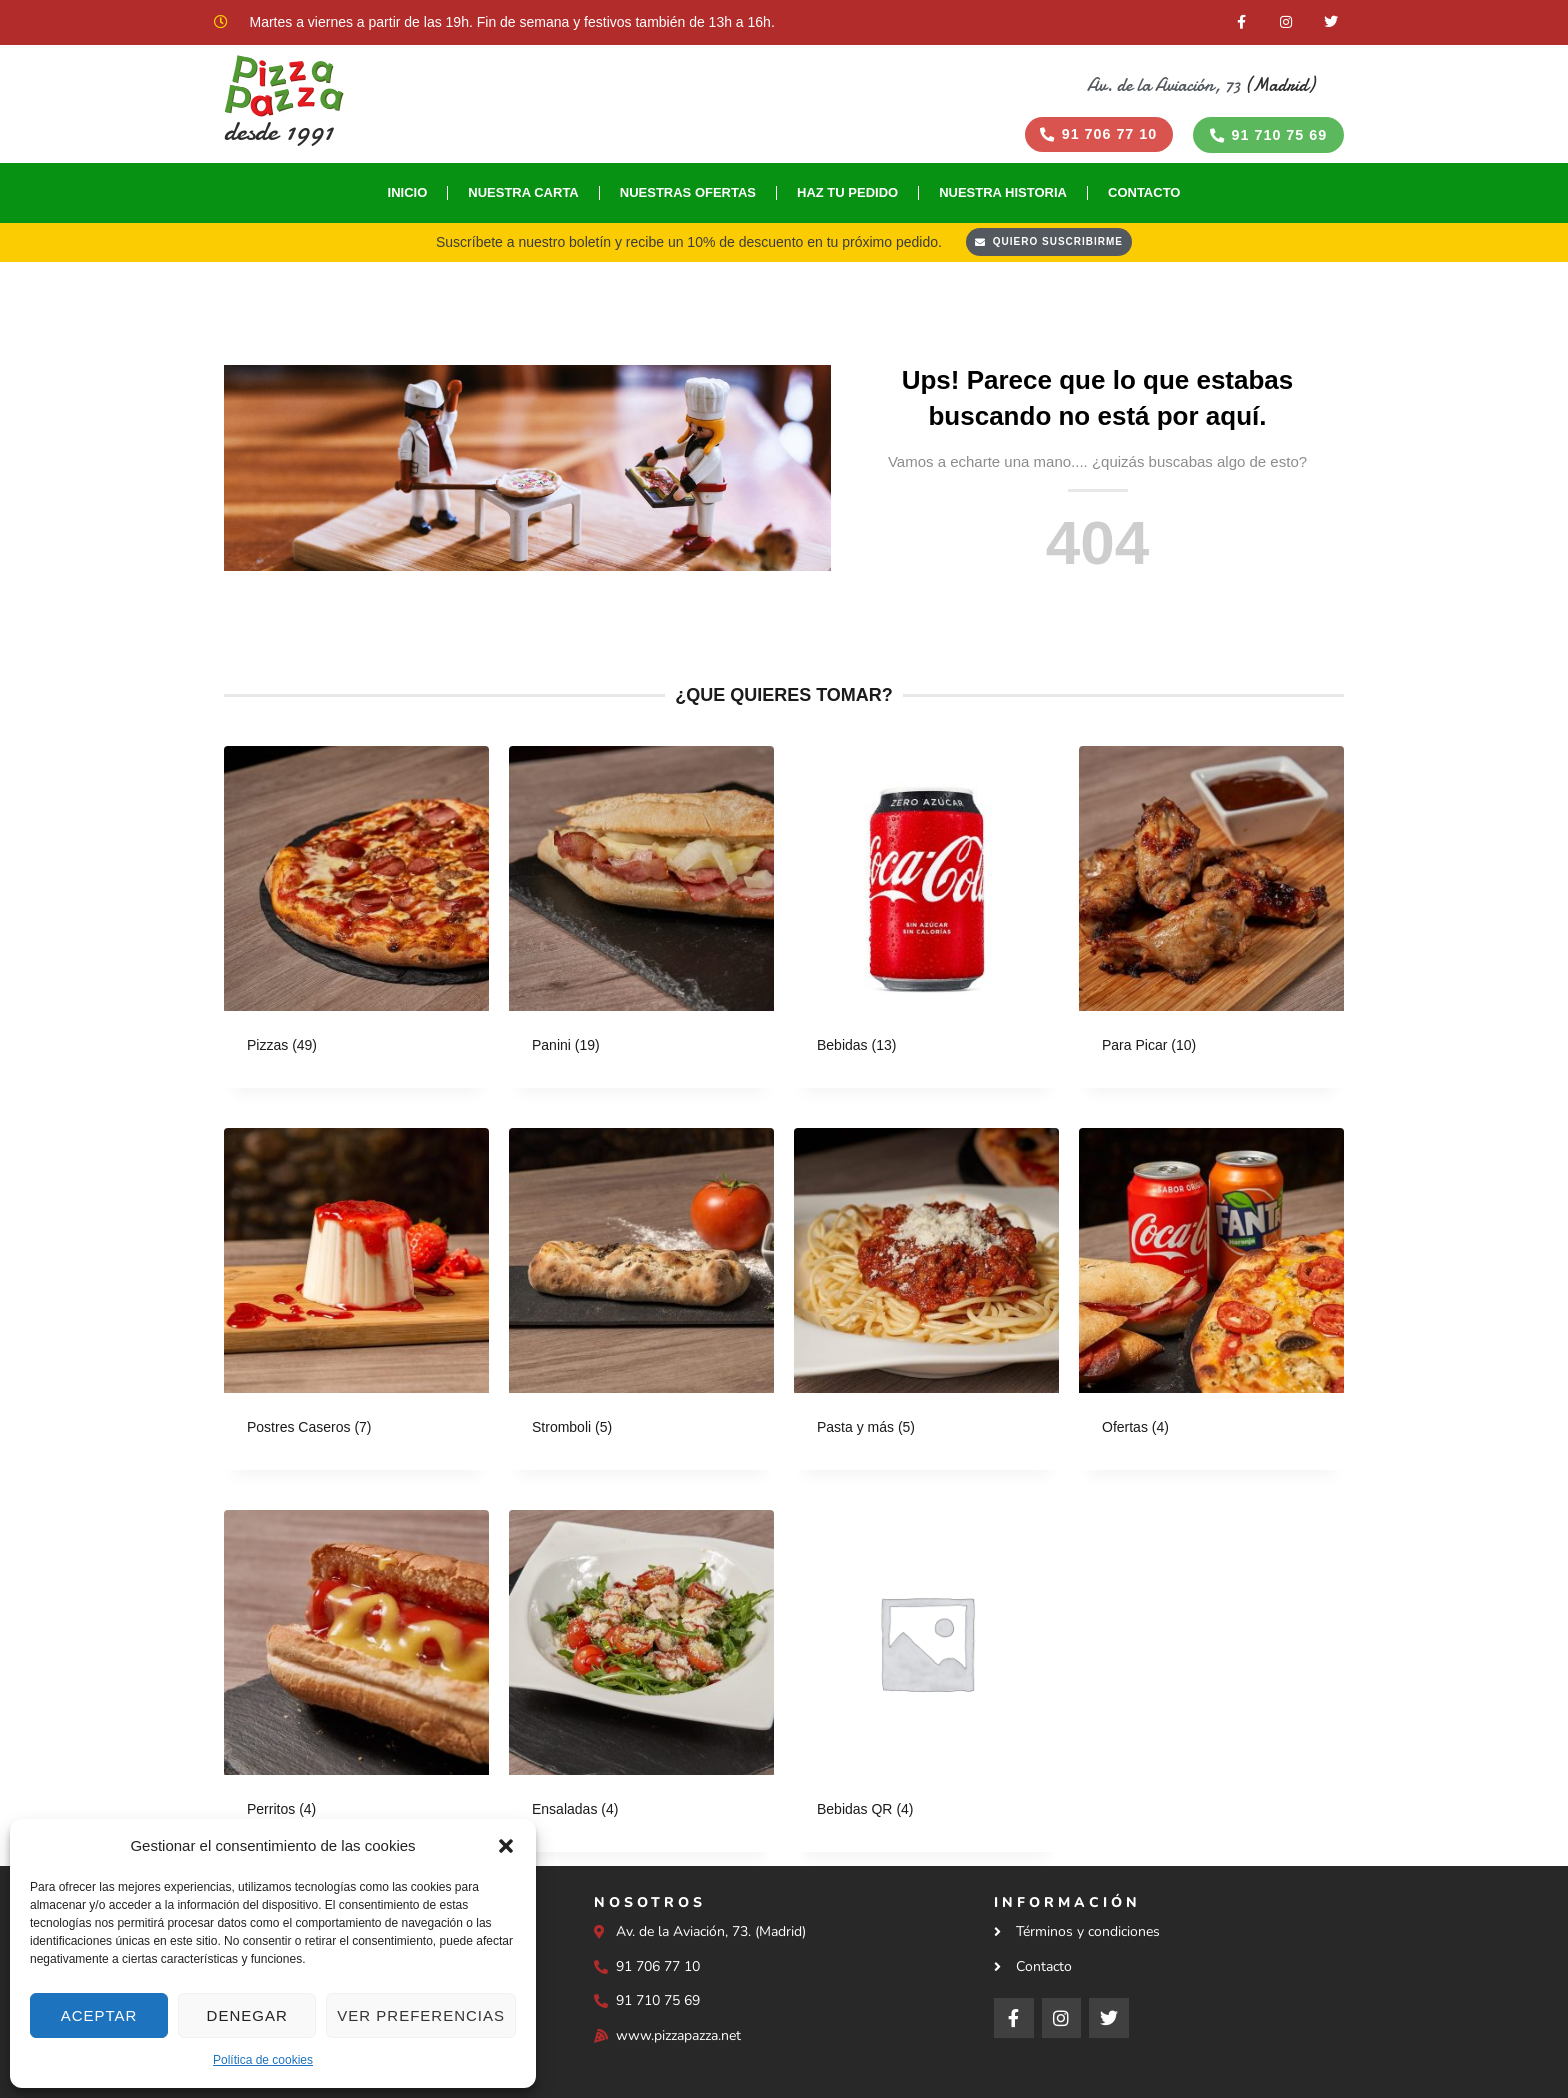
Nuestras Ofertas (688, 195)
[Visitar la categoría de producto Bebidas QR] (926, 1685)
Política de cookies (263, 2060)
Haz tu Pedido (847, 195)
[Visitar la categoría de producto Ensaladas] (641, 1685)
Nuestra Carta (523, 195)
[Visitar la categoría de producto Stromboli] (641, 1303)
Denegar (247, 2015)
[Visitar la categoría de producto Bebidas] (926, 921)
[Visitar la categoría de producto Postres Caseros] (356, 1303)
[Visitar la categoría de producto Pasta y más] (926, 1303)
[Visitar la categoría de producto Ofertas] (1211, 1303)
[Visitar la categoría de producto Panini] (641, 921)
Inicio (408, 195)
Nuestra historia (1003, 195)
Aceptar (99, 2015)
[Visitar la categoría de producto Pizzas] (356, 921)
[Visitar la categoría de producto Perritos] (356, 1685)
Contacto (1144, 195)
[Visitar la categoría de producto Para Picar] (1211, 921)
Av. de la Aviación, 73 (1163, 85)
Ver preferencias (421, 2015)
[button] (506, 1846)
